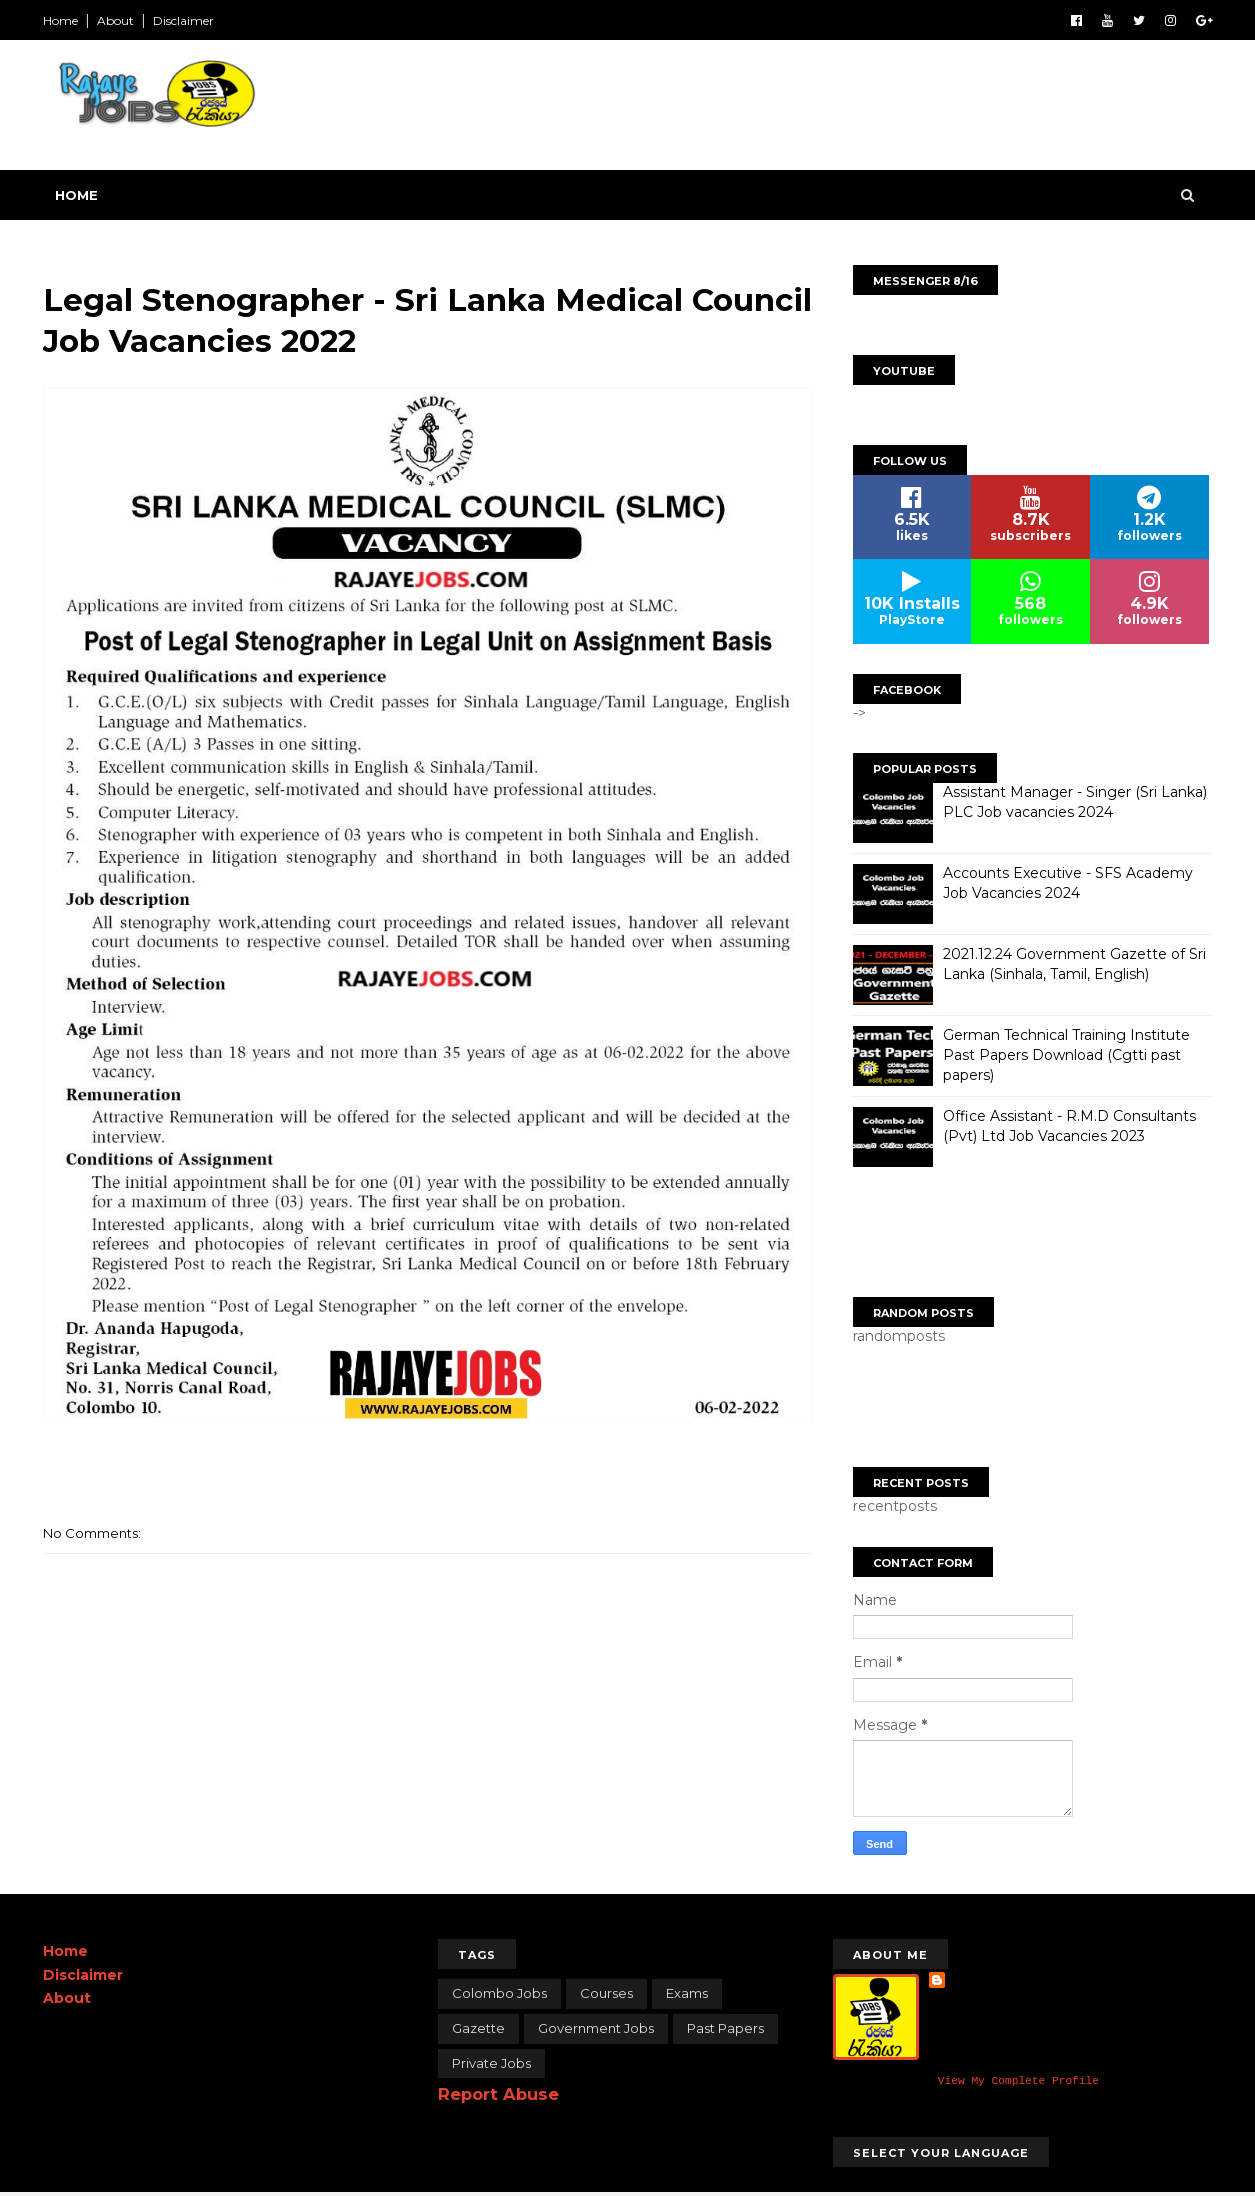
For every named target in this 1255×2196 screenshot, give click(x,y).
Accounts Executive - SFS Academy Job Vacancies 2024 (1068, 883)
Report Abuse (498, 2094)
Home (60, 20)
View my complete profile (1018, 2082)
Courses (606, 1993)
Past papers (725, 2028)
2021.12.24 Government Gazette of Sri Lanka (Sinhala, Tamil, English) (1074, 964)
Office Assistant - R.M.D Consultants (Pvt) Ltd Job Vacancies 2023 (1069, 1126)
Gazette (478, 2028)
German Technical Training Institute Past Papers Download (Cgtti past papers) (1066, 1054)
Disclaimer (183, 20)
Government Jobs (596, 2028)
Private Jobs (491, 2063)
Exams (687, 1993)
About (115, 20)
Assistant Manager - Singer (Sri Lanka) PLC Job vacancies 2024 (1075, 802)
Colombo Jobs (499, 1993)
